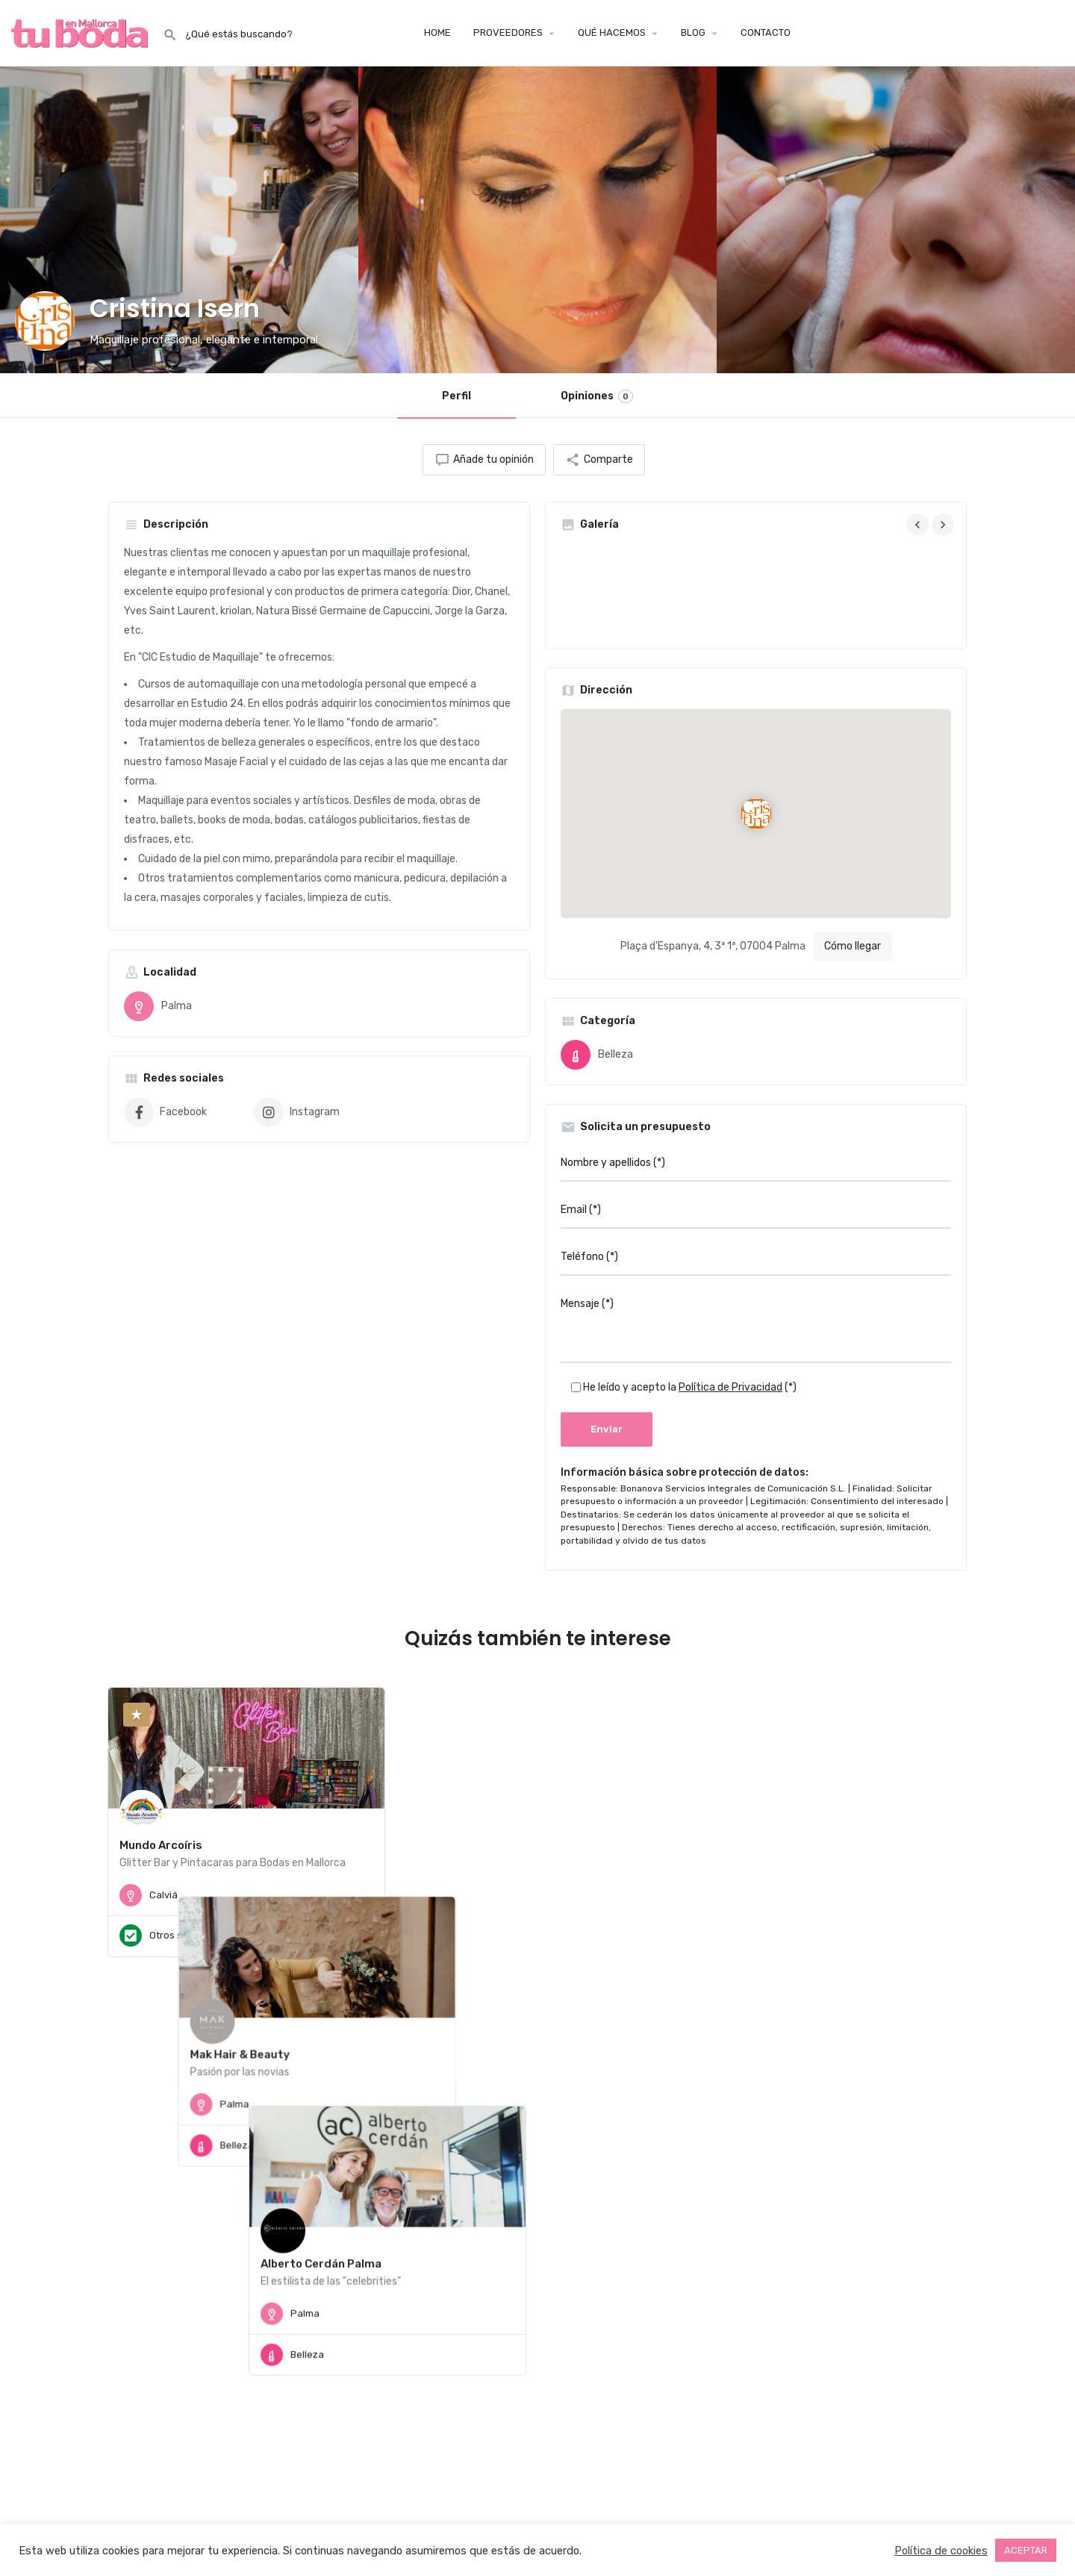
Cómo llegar (852, 946)
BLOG (693, 32)
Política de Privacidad (730, 1387)
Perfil (456, 396)
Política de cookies (941, 2550)
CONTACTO (766, 32)
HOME (437, 32)
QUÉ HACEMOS (612, 32)
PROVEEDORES (508, 32)
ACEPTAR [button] (1025, 2550)
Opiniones (597, 396)
